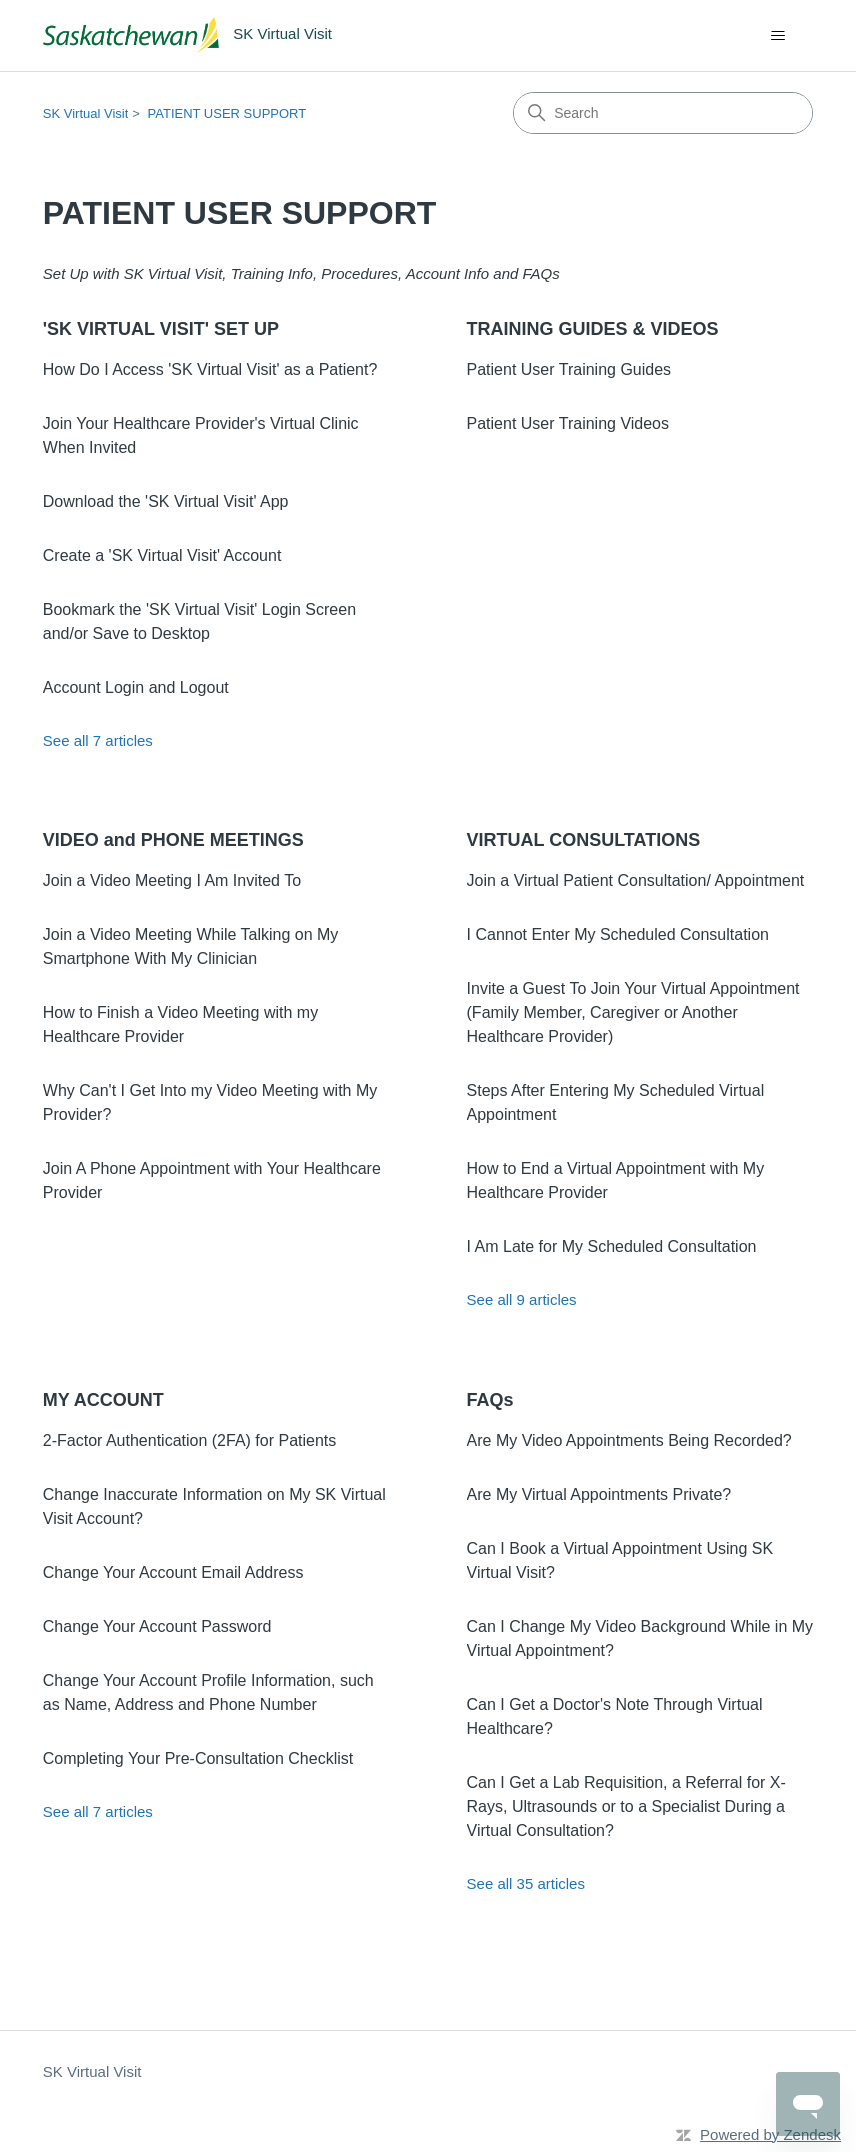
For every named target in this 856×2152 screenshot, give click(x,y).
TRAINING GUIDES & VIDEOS (593, 329)
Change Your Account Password (157, 1626)
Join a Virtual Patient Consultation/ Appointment (636, 880)
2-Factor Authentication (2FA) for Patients (189, 1440)
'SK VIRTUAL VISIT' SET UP (161, 329)
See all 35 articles (526, 1883)
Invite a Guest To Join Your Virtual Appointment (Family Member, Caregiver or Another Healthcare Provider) (633, 1012)
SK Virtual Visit (86, 113)
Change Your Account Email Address (173, 1572)
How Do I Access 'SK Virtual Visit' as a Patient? (210, 369)
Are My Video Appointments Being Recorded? (629, 1440)
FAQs (490, 1400)
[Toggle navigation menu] (777, 36)
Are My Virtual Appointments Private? (599, 1494)
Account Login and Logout (136, 687)
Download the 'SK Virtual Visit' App (166, 501)
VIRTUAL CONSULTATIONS (584, 840)
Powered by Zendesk (770, 2134)
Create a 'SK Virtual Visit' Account (162, 555)
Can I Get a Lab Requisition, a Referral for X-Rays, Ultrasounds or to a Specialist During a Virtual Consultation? (626, 1806)
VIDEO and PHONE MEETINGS (173, 840)
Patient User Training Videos (568, 423)
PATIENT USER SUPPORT (227, 113)
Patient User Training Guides (569, 369)
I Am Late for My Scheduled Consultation (612, 1246)
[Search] (663, 113)
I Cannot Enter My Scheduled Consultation (618, 934)
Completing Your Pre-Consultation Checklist (198, 1758)
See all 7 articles (98, 740)
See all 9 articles (522, 1299)
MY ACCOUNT (103, 1400)
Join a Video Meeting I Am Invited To (172, 880)
